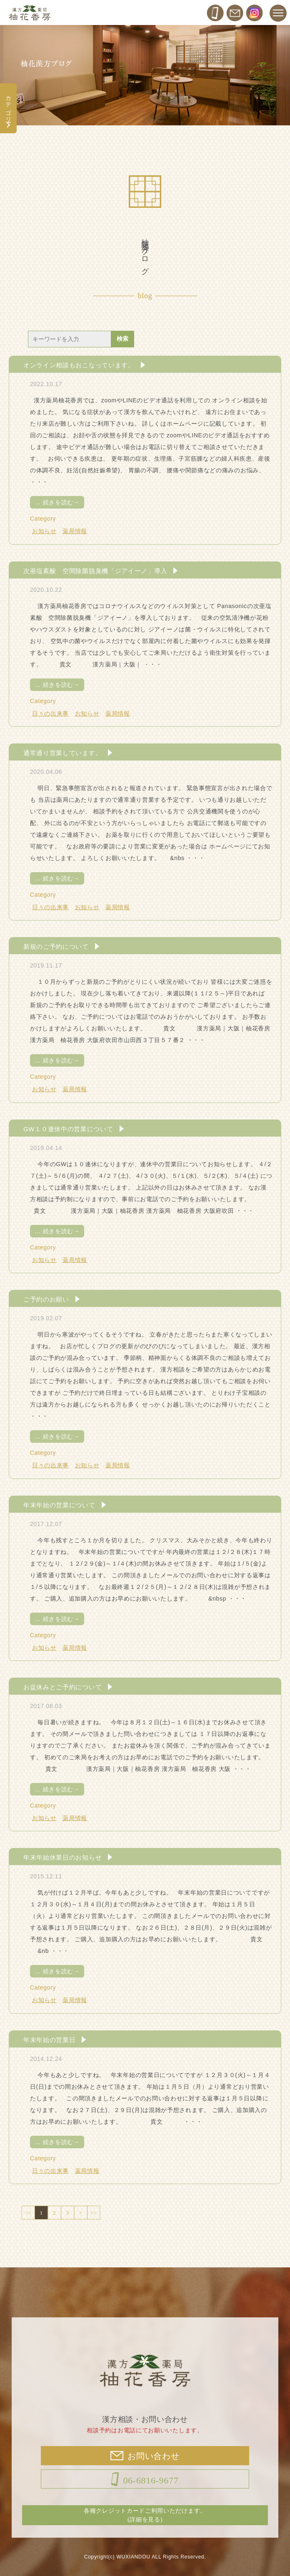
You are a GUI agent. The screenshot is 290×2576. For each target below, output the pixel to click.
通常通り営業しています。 (62, 752)
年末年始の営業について (59, 1504)
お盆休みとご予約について (62, 1686)
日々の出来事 (50, 713)
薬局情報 (74, 531)
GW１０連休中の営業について (68, 1128)
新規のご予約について (56, 946)
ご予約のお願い (46, 1299)
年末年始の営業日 (49, 2039)
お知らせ (44, 531)
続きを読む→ (57, 502)
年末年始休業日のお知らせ (62, 1857)
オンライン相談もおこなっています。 (79, 365)
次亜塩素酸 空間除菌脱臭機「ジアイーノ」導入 (95, 570)
